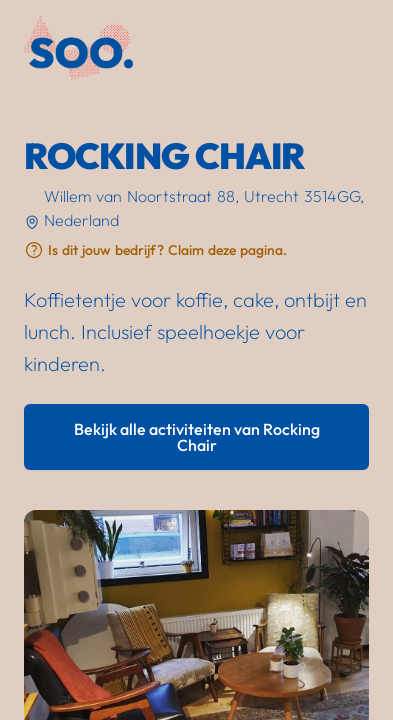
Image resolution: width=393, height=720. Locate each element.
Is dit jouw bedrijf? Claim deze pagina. (167, 250)
